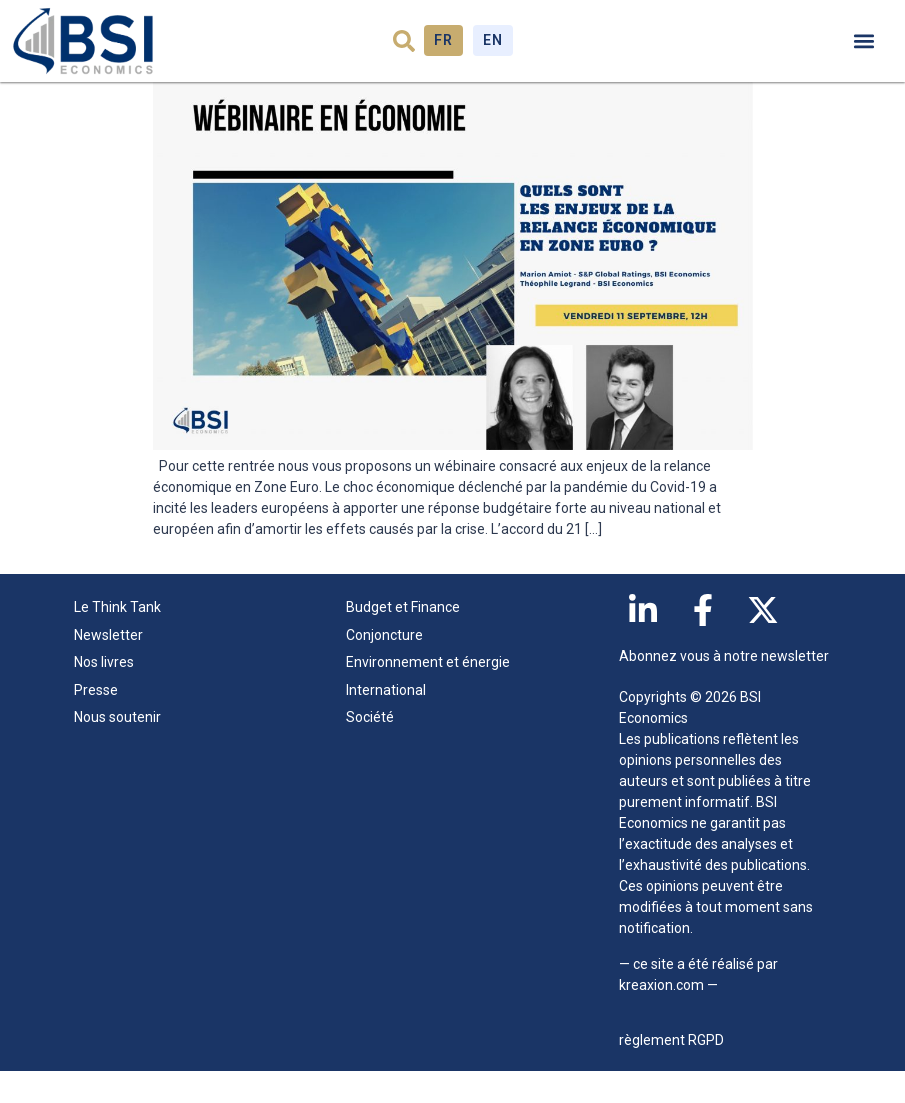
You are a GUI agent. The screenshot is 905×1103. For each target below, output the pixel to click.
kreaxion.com (661, 1016)
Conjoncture (384, 666)
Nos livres (104, 694)
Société (370, 749)
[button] (404, 41)
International (386, 721)
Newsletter (108, 666)
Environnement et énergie (428, 694)
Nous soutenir (117, 749)
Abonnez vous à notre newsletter (724, 688)
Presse (96, 721)
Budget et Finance (403, 639)
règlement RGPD (671, 1072)
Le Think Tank (122, 640)
